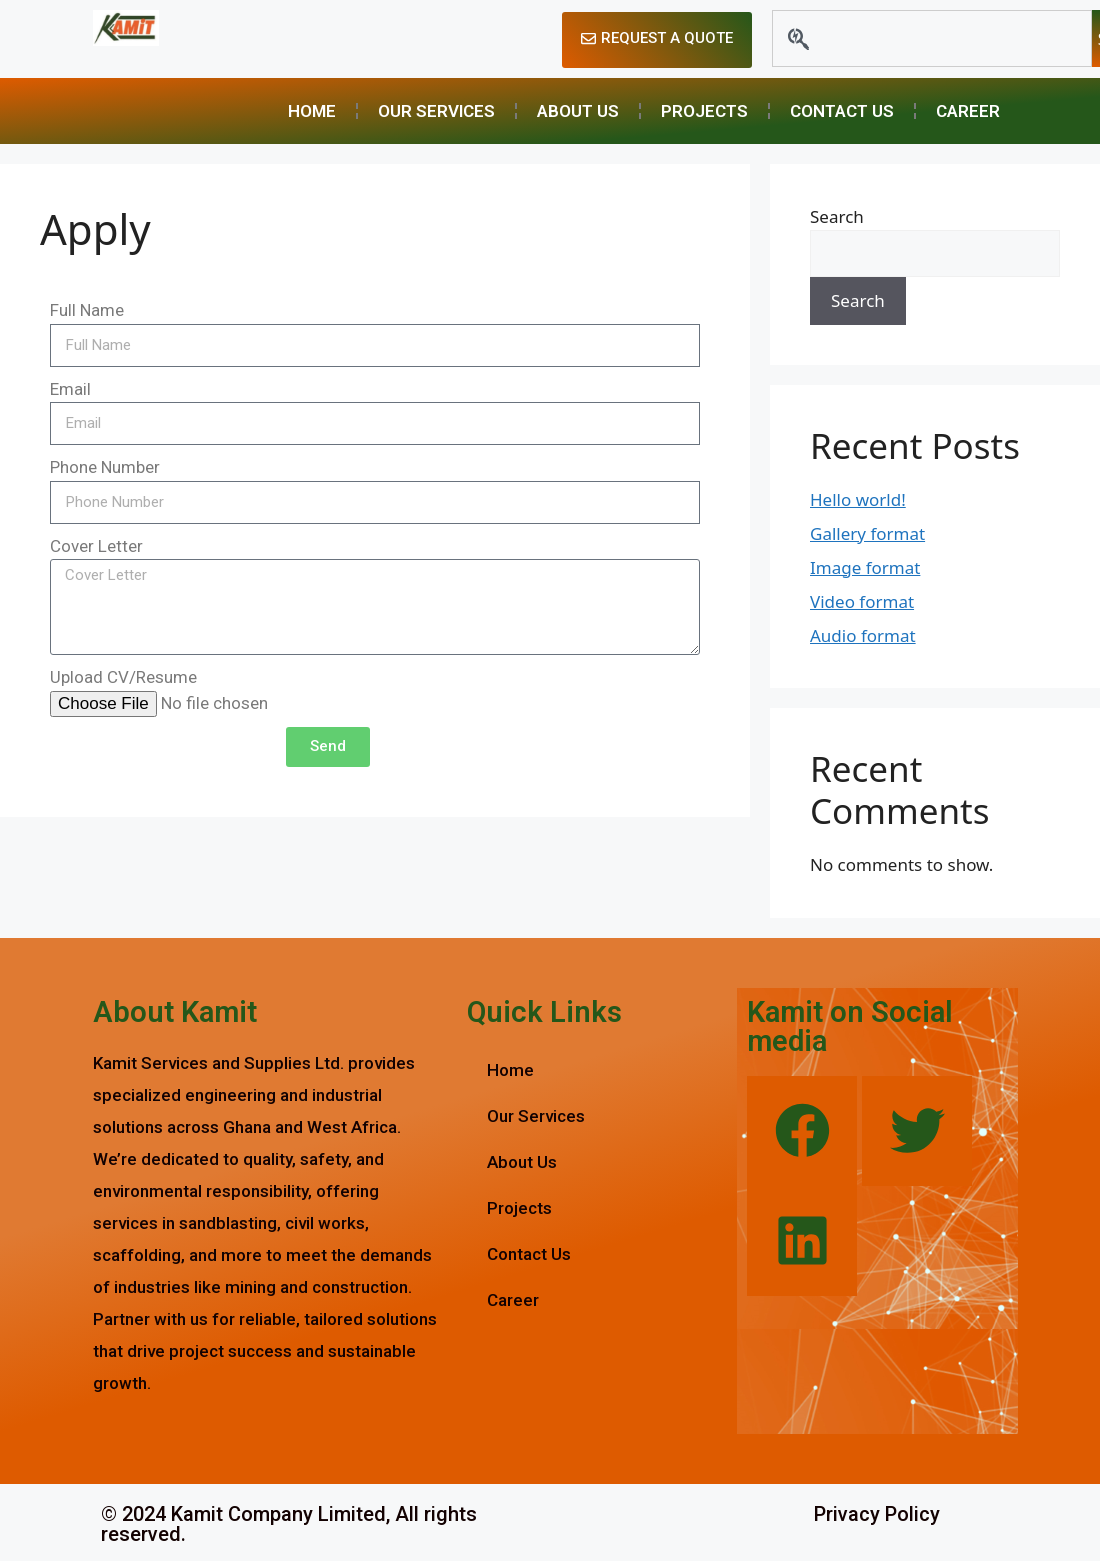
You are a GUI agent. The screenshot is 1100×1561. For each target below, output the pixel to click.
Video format (862, 601)
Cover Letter (96, 546)
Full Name (87, 310)
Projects (704, 111)
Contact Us (842, 111)
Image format (865, 567)
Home (312, 111)
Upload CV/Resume (123, 677)
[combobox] (932, 38)
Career (968, 111)
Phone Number (105, 467)
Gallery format (867, 533)
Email (70, 389)
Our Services (436, 111)
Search (837, 216)
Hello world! (858, 499)
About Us (578, 111)
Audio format (863, 635)
